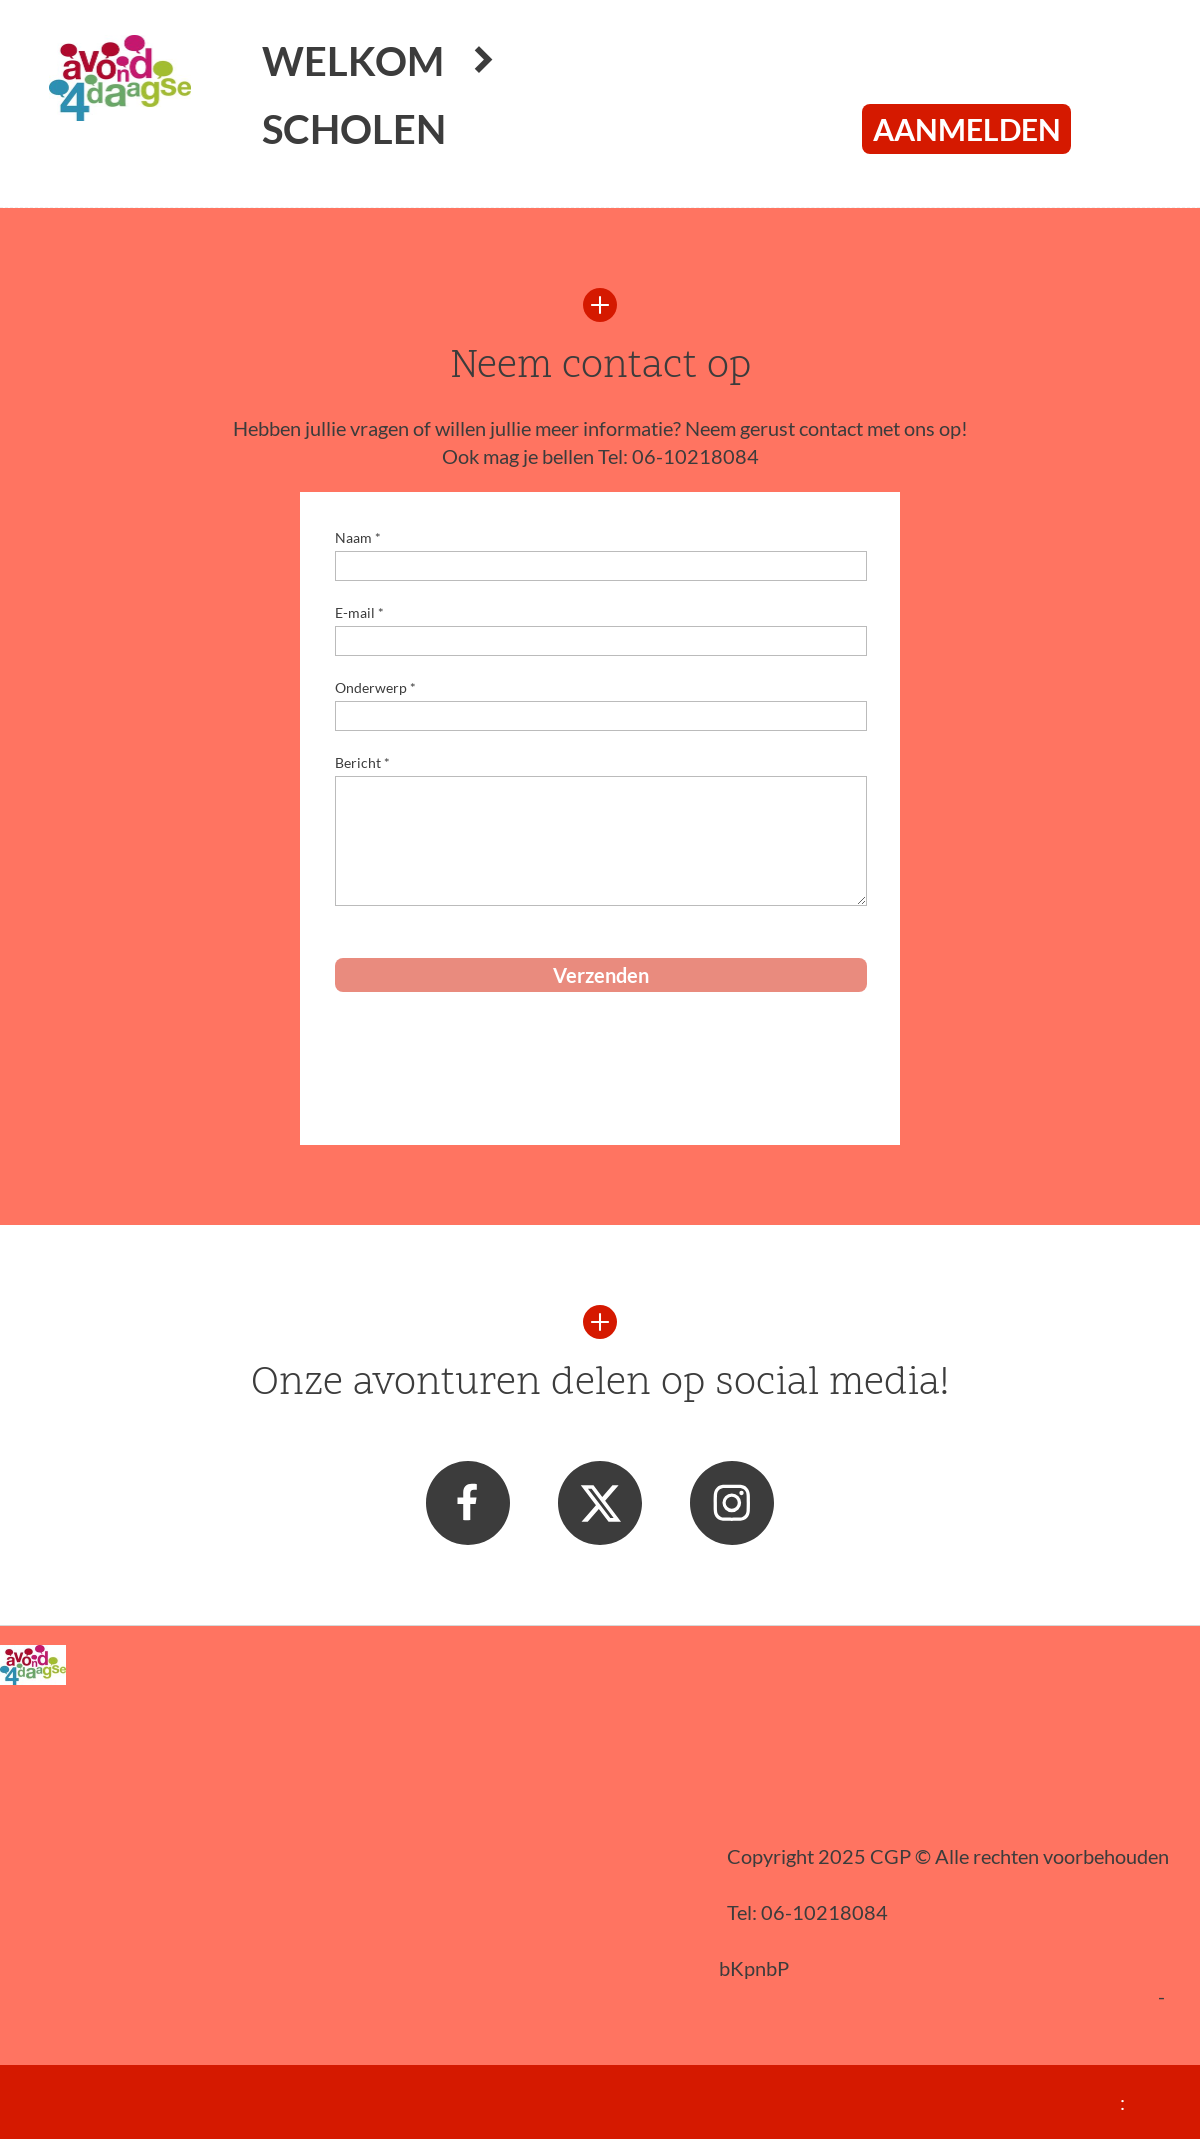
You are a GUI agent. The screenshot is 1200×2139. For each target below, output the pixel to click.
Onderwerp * (375, 687)
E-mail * (359, 612)
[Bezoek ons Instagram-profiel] (732, 1503)
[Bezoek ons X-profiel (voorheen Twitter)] (600, 1503)
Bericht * (362, 762)
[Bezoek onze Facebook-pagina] (468, 1503)
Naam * (358, 537)
